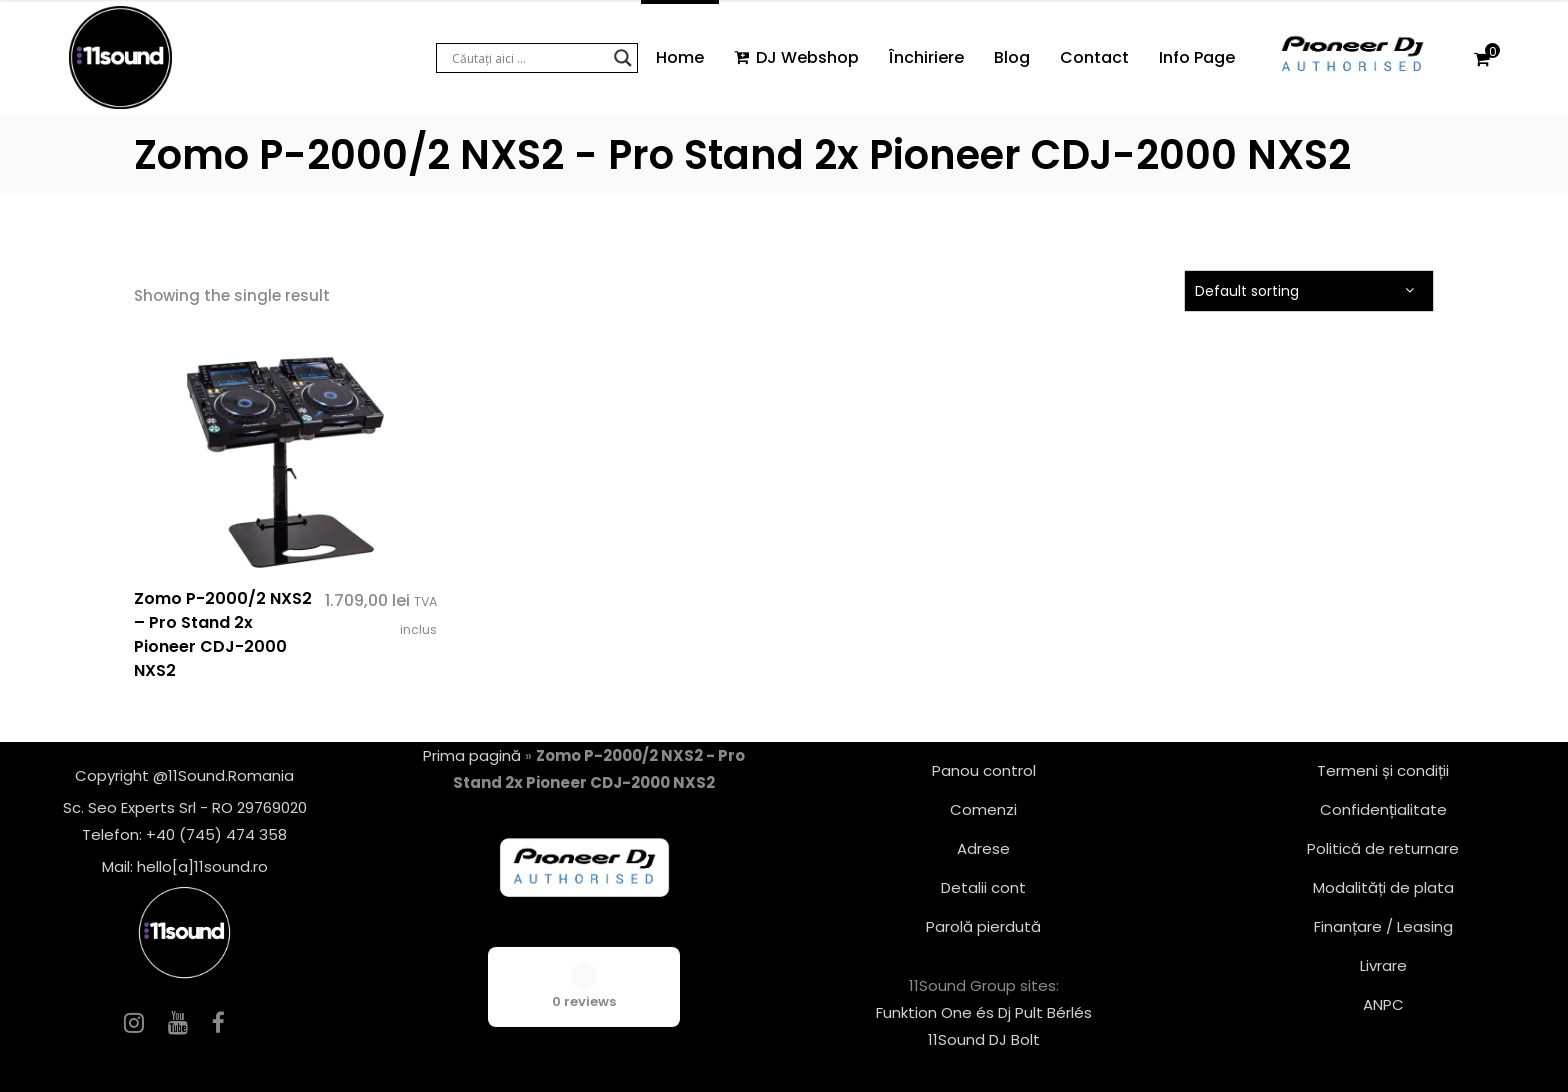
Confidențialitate (1383, 809)
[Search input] (528, 58)
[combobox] (1309, 291)
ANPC (1383, 1004)
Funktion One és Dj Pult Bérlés (984, 1012)
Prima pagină (472, 755)
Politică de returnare (1383, 848)
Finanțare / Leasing (1383, 926)
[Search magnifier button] (623, 58)
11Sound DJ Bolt (984, 1039)
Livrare (1383, 965)
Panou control (984, 770)
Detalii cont (983, 887)
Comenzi (983, 809)
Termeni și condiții (1383, 770)
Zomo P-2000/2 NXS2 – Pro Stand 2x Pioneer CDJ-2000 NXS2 (223, 634)
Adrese (983, 848)
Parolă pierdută (983, 926)
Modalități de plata (1383, 887)
